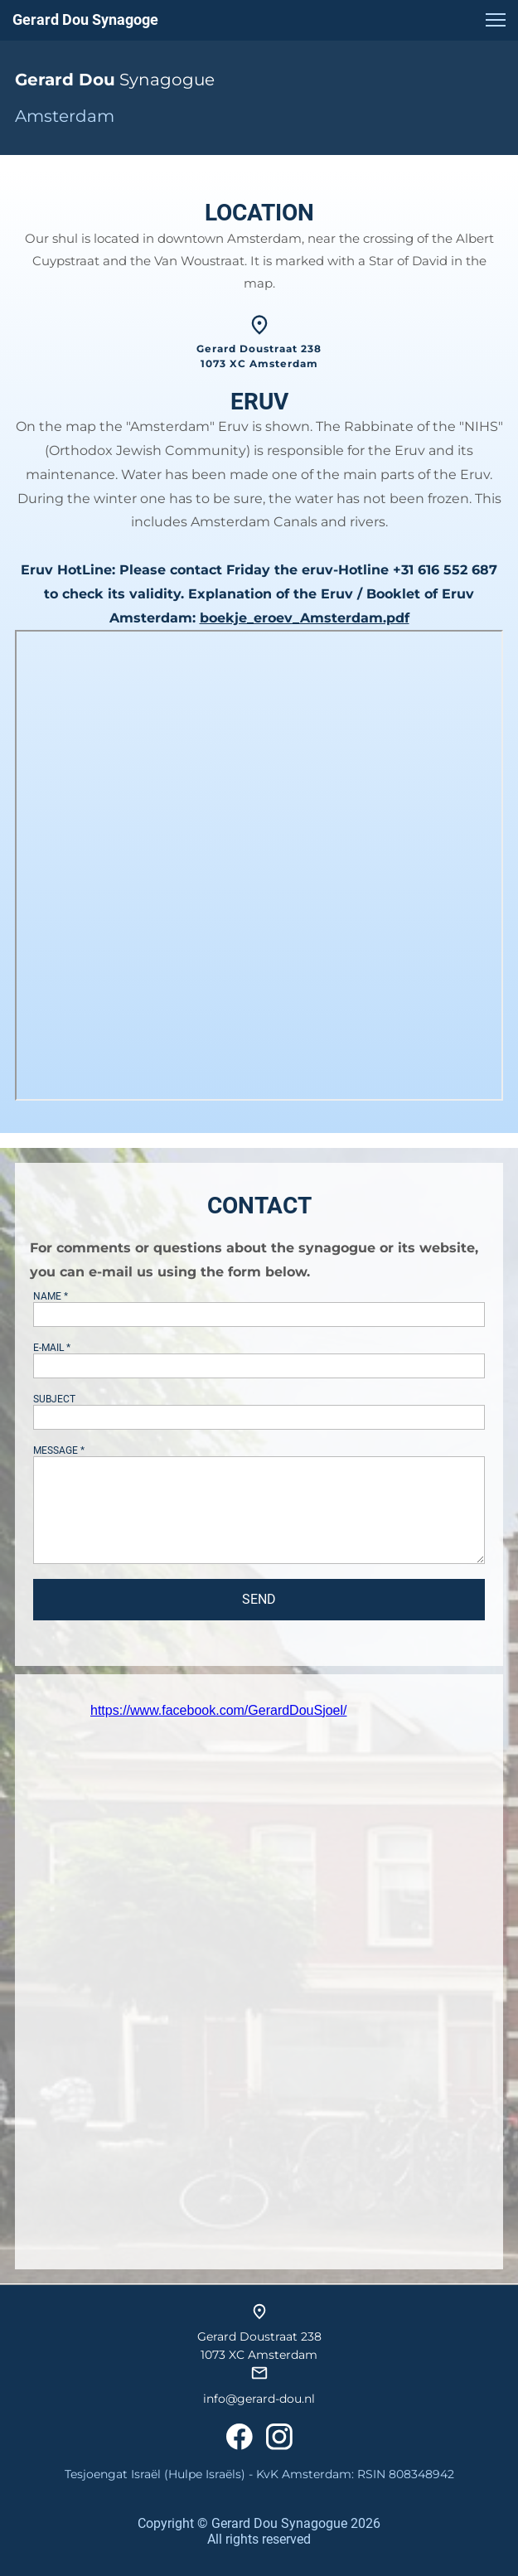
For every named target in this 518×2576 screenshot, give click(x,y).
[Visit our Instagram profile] (279, 2436)
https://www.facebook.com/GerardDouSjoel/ (218, 1710)
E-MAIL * (51, 1347)
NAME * (50, 1296)
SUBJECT (54, 1399)
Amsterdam (64, 116)
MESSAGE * (59, 1450)
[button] (495, 20)
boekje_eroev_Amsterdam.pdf (304, 618)
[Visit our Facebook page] (239, 2436)
